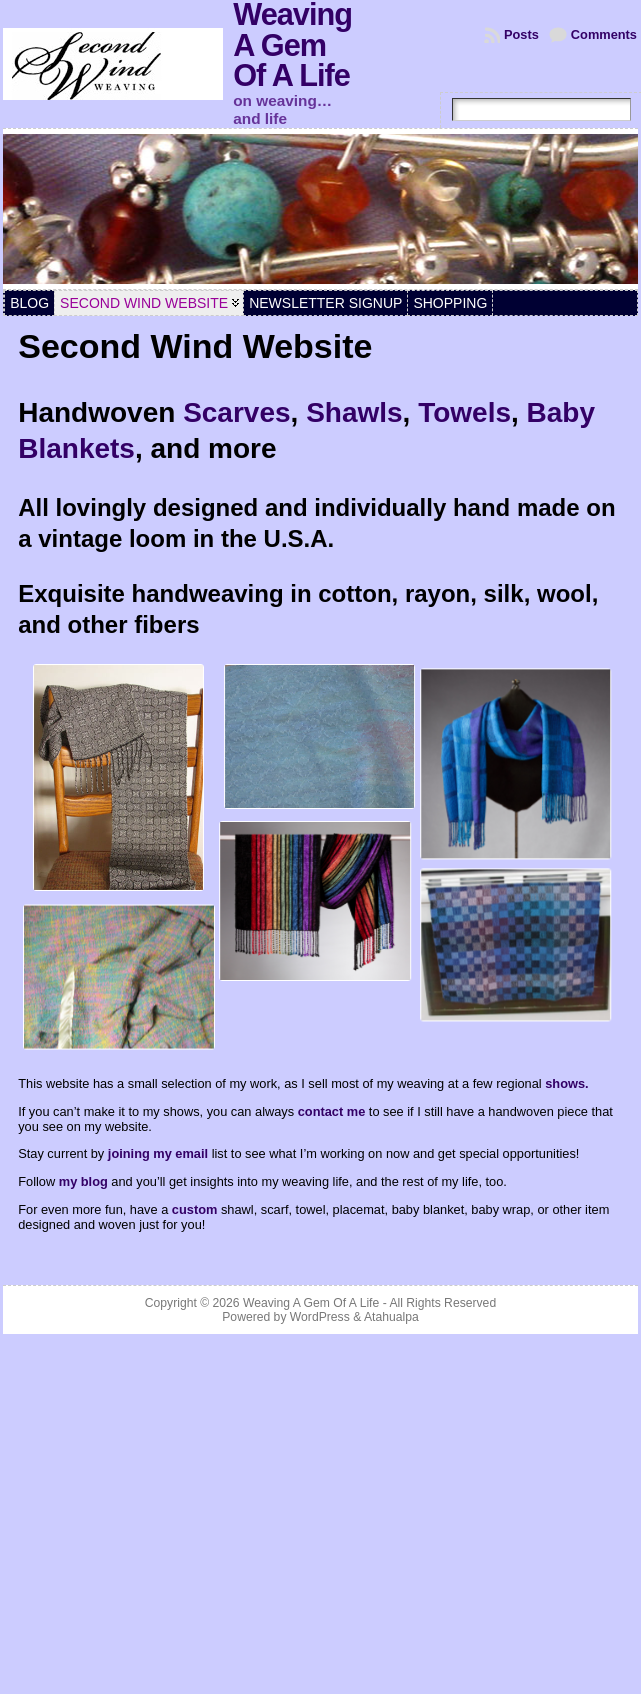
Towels (464, 412)
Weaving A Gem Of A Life (311, 1303)
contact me (332, 1111)
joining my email (158, 1153)
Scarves (236, 412)
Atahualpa (391, 1317)
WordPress (320, 1317)
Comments (604, 34)
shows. (566, 1083)
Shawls (354, 412)
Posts (521, 34)
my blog (83, 1181)
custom (196, 1209)
